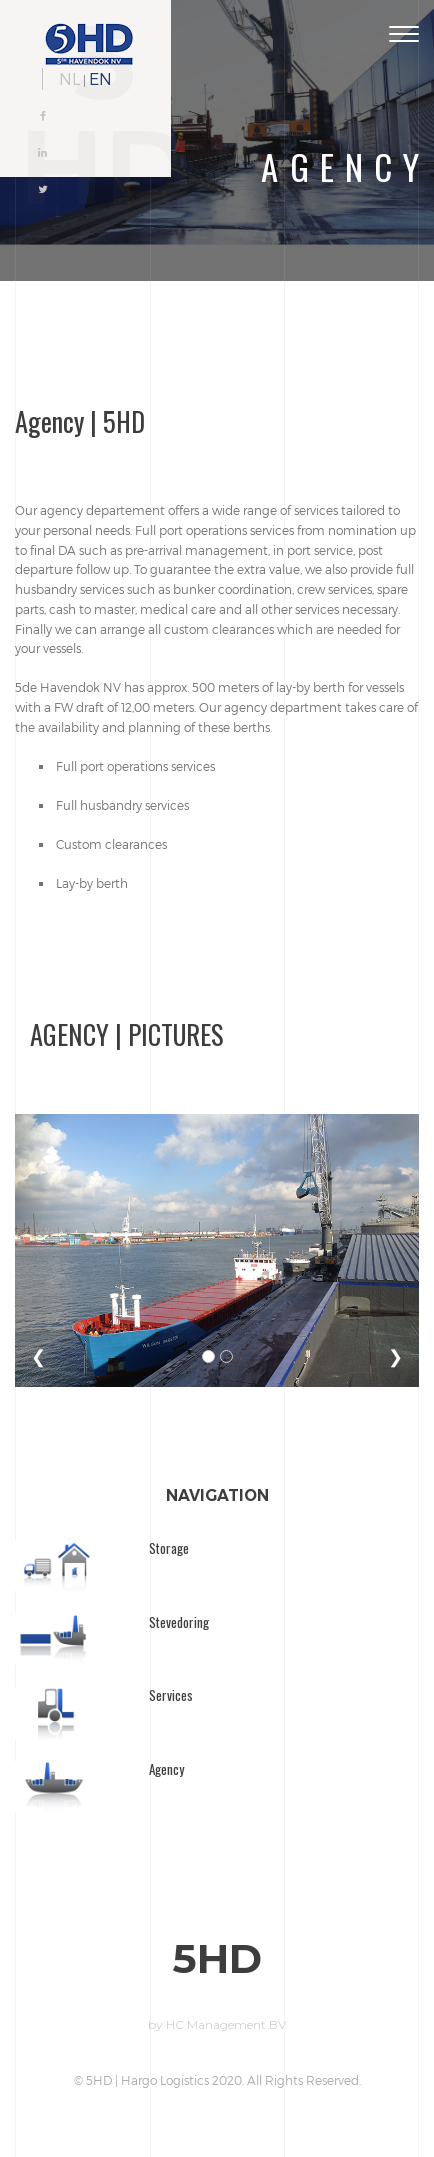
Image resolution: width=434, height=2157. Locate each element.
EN (100, 78)
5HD (217, 1959)
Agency (166, 1769)
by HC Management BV (217, 2024)
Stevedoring (179, 1622)
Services (171, 1695)
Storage (169, 1548)
